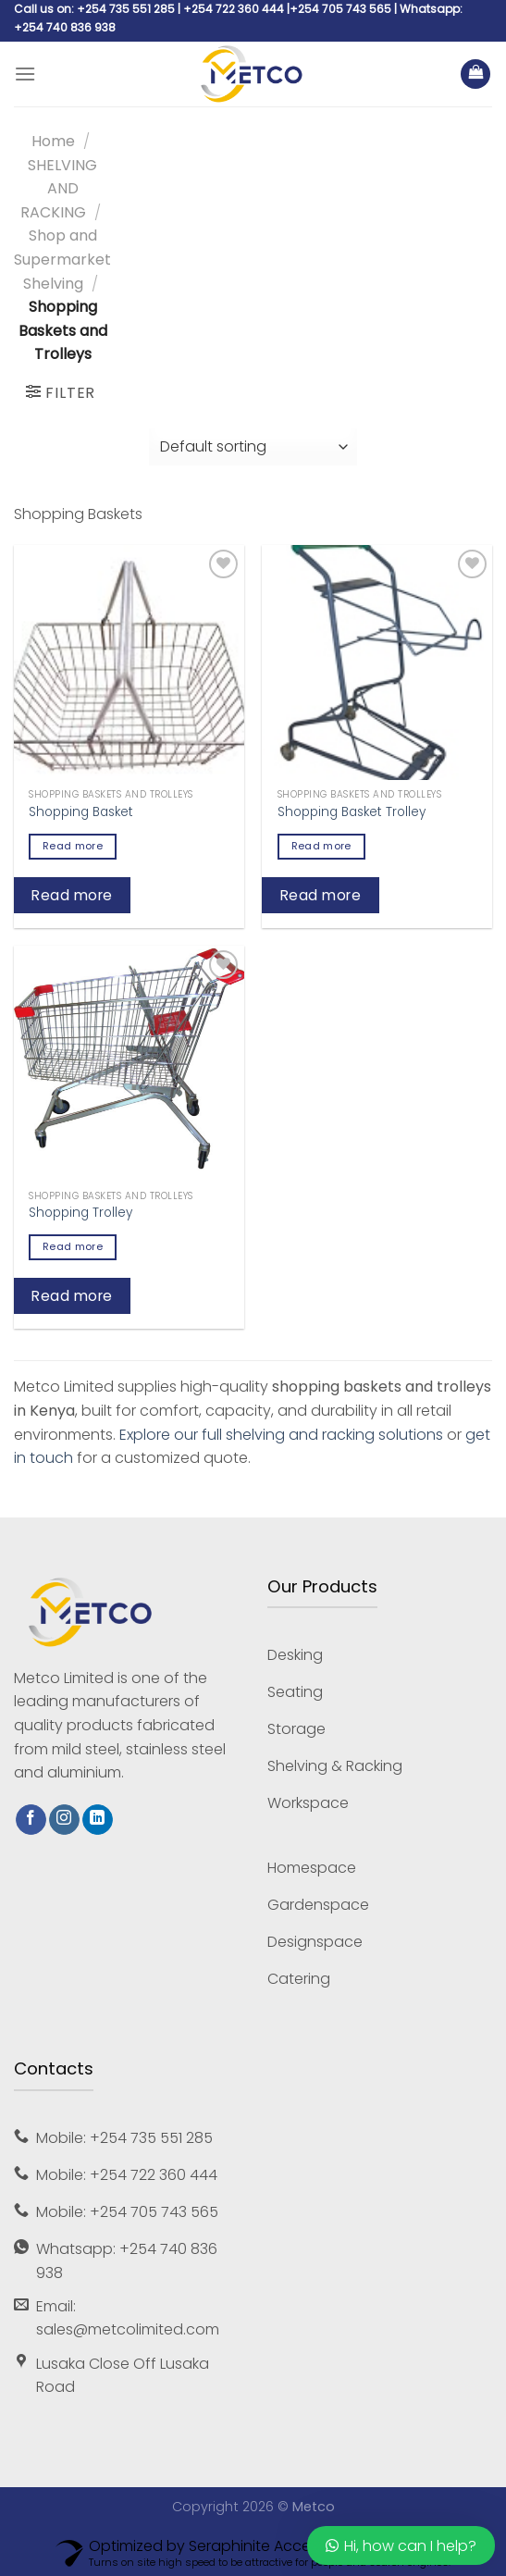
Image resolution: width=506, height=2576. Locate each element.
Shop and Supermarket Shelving (62, 259)
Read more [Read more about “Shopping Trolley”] (73, 1247)
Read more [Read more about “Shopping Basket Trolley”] (321, 846)
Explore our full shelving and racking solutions (281, 1434)
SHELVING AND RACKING (58, 189)
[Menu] (25, 74)
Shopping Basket (81, 812)
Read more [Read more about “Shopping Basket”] (73, 846)
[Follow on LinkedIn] (97, 1820)
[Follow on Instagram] (64, 1820)
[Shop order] (253, 446)
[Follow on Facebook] (31, 1820)
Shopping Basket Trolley (352, 812)
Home (53, 141)
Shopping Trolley (80, 1213)
